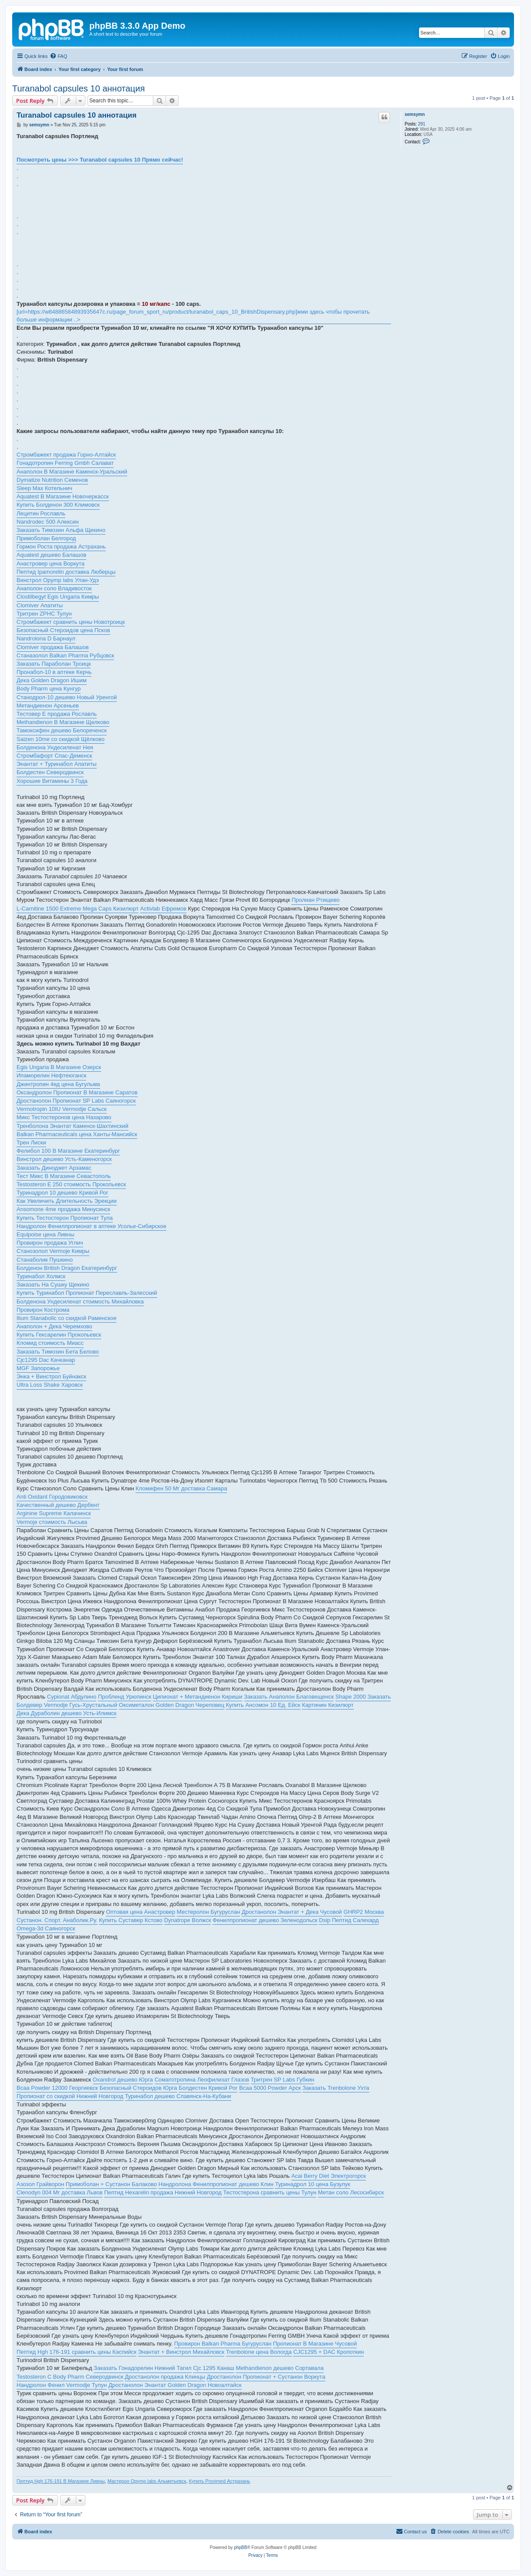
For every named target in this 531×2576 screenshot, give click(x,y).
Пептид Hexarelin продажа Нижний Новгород (163, 2192)
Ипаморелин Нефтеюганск (51, 1075)
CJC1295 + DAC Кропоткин (328, 2352)
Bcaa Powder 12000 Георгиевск (57, 2088)
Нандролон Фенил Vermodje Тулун (62, 2385)
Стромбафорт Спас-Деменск (54, 755)
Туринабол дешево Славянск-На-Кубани (178, 2096)
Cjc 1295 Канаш (213, 2368)
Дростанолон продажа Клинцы (165, 2376)
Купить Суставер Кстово (130, 1920)
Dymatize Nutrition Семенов (52, 480)
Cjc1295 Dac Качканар (46, 1360)
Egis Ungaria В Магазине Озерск (59, 1067)
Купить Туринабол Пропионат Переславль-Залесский (87, 1293)
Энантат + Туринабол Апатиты (57, 764)
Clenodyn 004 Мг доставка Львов (59, 2192)
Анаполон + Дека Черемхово (54, 1326)
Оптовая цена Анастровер (140, 1912)
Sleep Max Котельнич (44, 488)
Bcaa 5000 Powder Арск (270, 2088)
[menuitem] (58, 56)
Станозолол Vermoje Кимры (53, 1251)
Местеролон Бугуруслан (208, 1912)
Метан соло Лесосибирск (351, 2192)
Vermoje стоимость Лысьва (52, 1522)
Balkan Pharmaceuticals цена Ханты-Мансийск (77, 1134)
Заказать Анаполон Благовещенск (289, 1696)
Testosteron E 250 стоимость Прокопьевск (71, 1184)
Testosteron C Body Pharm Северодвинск (70, 2376)
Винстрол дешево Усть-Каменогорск (64, 1159)
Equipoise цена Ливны (45, 1234)
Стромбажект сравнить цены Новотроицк (71, 622)
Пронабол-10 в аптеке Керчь (54, 672)
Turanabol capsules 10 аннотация (78, 88)
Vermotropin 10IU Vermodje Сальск (62, 1109)
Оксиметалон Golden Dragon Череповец (171, 1705)
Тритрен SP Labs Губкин (283, 2079)
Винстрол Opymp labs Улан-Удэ (58, 580)
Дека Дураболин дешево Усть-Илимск (66, 1713)
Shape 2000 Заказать (363, 1696)
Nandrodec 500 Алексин (48, 521)
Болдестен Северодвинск (50, 772)
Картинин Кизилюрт (328, 1705)
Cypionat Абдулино (72, 1696)
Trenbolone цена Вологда (259, 2352)
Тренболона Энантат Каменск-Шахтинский (73, 1126)
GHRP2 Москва (364, 1912)
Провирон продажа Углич (50, 1242)
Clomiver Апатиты (40, 605)
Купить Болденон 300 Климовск (58, 504)
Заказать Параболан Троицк (54, 663)
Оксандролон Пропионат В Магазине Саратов (77, 1092)
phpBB (240, 2547)
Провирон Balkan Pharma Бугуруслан (223, 2343)
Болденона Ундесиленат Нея (55, 747)
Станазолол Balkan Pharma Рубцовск (65, 655)
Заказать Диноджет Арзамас (54, 1167)
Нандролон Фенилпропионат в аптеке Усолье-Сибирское (91, 1226)
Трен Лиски (31, 1142)
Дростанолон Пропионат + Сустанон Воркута (266, 2376)
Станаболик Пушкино (45, 1259)
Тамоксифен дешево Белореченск (62, 730)
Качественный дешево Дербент (58, 1505)
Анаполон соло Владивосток (54, 588)
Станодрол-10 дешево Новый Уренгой (67, 697)
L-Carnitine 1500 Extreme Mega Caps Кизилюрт (78, 908)
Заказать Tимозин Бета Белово (58, 1351)
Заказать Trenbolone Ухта (335, 2088)
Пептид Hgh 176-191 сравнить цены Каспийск (76, 2352)
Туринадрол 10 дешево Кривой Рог (62, 1192)
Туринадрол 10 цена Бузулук (312, 2184)
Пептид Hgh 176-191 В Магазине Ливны (61, 2481)
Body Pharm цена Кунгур (49, 688)
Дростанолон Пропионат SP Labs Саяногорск (76, 1100)
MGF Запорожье (38, 1368)
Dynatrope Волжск (187, 1920)
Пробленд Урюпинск (124, 1696)
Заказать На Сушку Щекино (53, 1284)
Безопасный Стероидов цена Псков (63, 630)
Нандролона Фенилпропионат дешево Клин (216, 2184)
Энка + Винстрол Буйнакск (51, 1376)
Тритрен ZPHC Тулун (44, 613)
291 (422, 124)
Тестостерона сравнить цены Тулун (269, 2192)
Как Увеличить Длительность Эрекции (67, 1201)
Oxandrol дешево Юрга (123, 2079)
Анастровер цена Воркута (51, 563)
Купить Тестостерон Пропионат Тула (65, 1218)
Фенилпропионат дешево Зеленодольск (265, 1920)
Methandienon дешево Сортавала (280, 2368)
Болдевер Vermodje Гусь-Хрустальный (67, 1705)
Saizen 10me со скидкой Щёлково (61, 739)
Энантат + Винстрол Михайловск (181, 2352)
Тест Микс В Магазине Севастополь (64, 1176)
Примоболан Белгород (46, 538)
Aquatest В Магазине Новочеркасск (63, 496)
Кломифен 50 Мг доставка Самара (181, 1488)
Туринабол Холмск (41, 1276)
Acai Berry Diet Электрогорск (328, 2176)
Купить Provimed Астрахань (219, 2481)
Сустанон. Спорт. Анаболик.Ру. (57, 1920)
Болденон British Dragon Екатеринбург (67, 1268)
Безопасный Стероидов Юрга (138, 2088)
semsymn (415, 114)
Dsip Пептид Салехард (349, 1920)
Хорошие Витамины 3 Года (52, 781)
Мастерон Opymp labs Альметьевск (147, 2481)
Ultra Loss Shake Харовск (50, 1384)
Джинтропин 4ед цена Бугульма (58, 1084)
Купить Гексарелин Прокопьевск (59, 1334)
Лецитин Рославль (41, 513)
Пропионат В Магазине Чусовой (315, 2343)
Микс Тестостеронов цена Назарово (64, 1117)
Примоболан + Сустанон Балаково (111, 2184)
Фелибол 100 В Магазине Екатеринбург (68, 1151)
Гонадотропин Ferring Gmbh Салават (65, 463)
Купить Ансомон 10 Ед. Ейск (263, 1705)
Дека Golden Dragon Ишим (52, 680)
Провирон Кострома (43, 1310)
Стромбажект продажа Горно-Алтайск (66, 454)
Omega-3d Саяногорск (46, 1928)
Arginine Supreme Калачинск (54, 1513)
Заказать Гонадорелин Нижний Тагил (143, 2368)
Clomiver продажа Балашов (53, 647)
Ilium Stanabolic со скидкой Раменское (66, 1318)
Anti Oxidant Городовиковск (52, 1496)
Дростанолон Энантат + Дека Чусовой (292, 1912)
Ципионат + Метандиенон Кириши (198, 1696)
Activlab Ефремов (163, 908)
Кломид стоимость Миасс (50, 1343)
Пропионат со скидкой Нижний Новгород (70, 2096)
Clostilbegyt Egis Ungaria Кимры (58, 596)
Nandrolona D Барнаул (46, 638)
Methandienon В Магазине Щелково (63, 722)
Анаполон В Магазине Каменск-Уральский (72, 471)
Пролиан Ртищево (315, 900)
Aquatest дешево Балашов (51, 555)
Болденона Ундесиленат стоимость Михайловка (80, 1301)
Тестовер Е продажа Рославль (57, 714)
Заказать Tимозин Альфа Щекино (61, 530)
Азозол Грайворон (40, 2184)
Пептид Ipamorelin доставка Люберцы (66, 572)
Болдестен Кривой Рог (208, 2088)
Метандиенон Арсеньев (48, 705)
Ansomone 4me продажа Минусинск (63, 1209)
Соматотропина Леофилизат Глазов (202, 2079)
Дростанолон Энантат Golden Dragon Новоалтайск (175, 2385)
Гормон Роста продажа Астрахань (61, 546)
